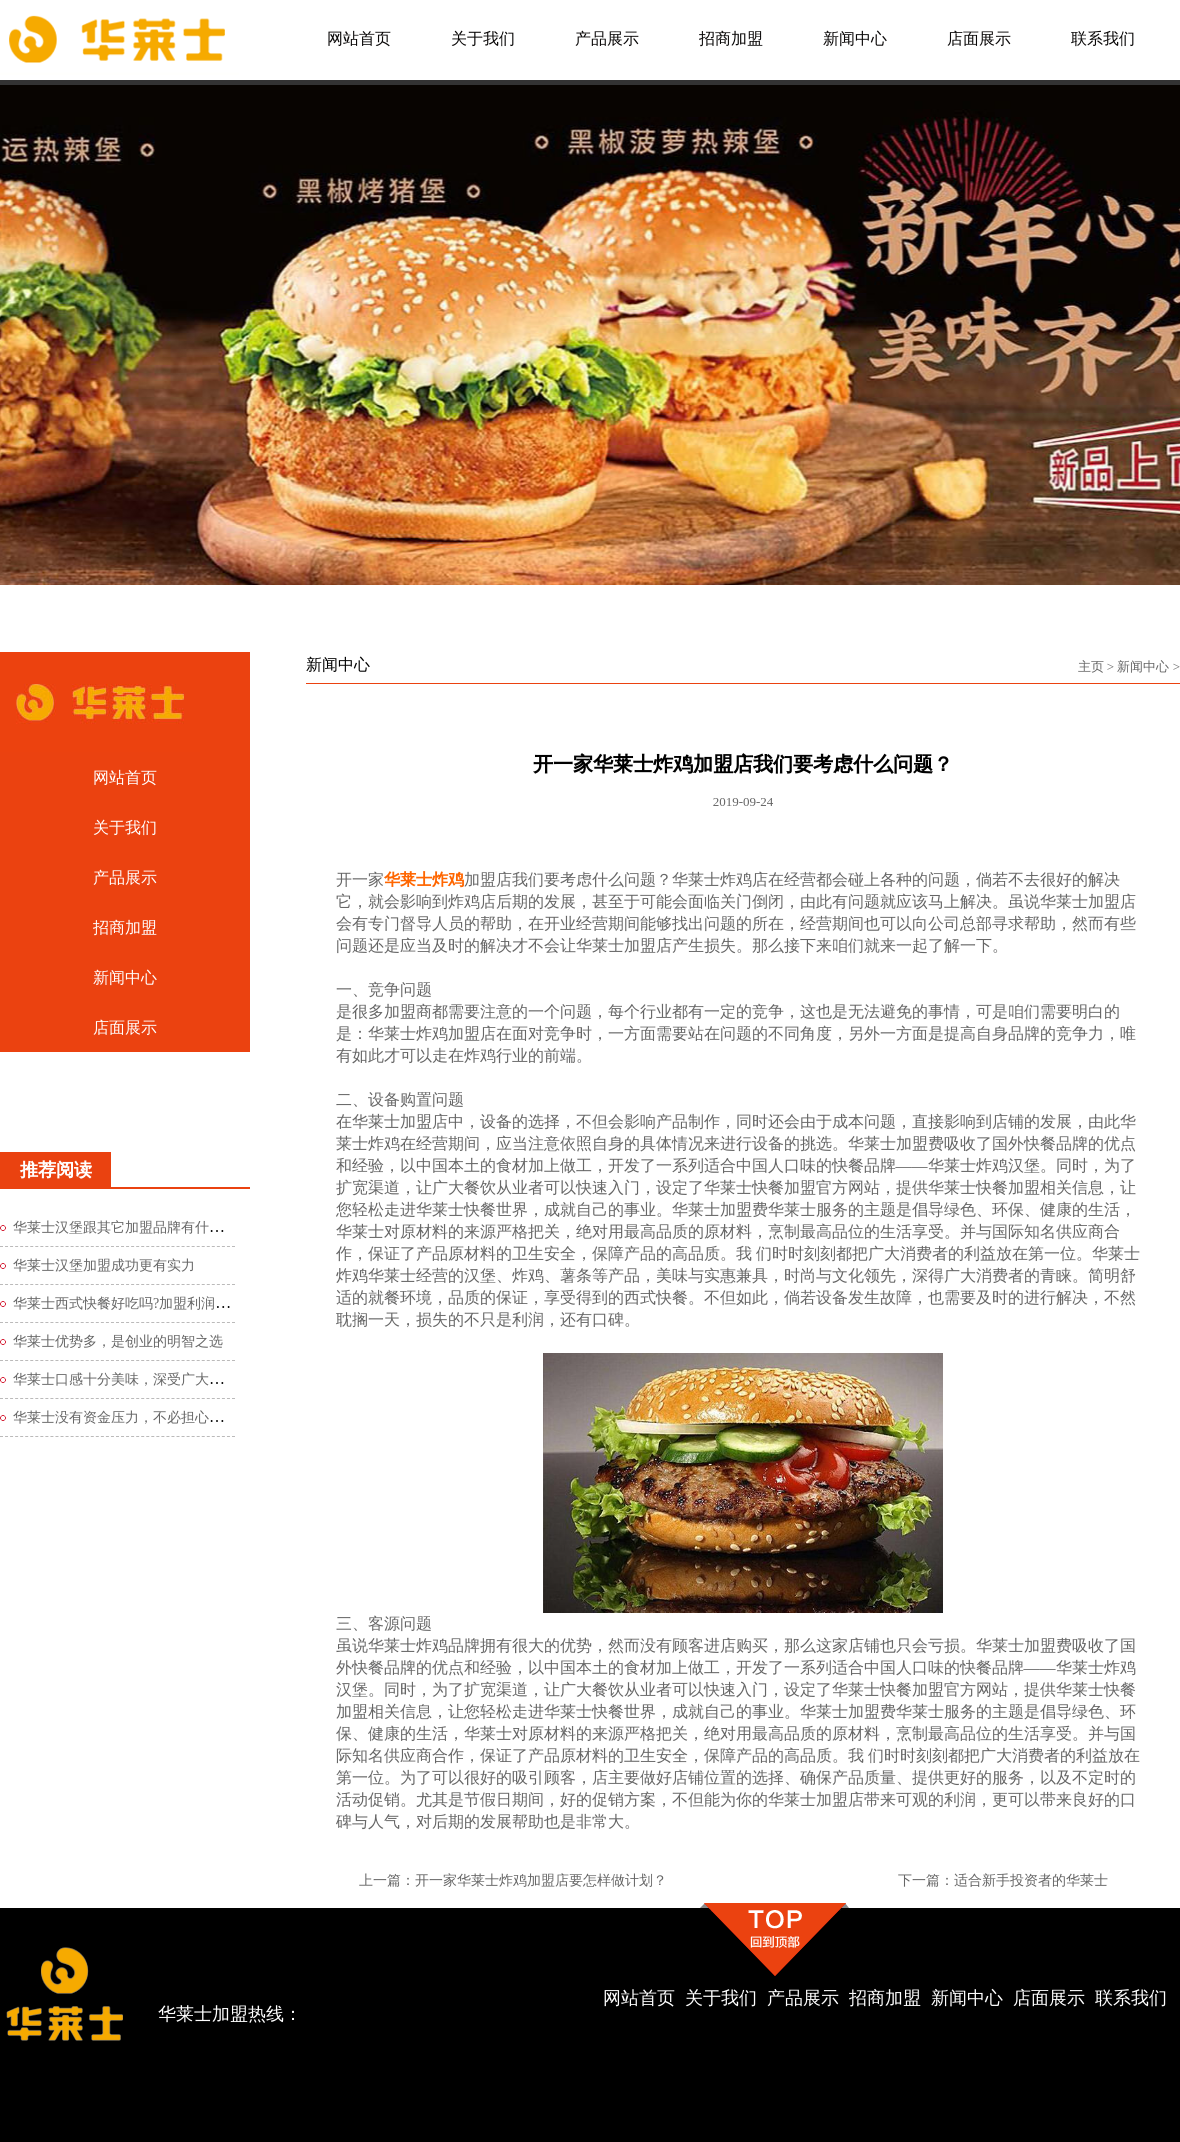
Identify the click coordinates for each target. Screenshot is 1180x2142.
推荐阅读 (56, 1170)
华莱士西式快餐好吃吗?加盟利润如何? (131, 1303)
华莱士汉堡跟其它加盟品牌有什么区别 (132, 1227)
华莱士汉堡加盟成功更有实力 (104, 1265)
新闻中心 (1143, 666)
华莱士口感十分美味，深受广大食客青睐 (139, 1379)
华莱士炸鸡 (424, 879)
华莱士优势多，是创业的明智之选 (118, 1341)
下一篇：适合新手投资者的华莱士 (1003, 1880)
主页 (1091, 666)
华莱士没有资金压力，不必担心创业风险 (139, 1417)
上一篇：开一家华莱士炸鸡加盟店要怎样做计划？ (513, 1880)
